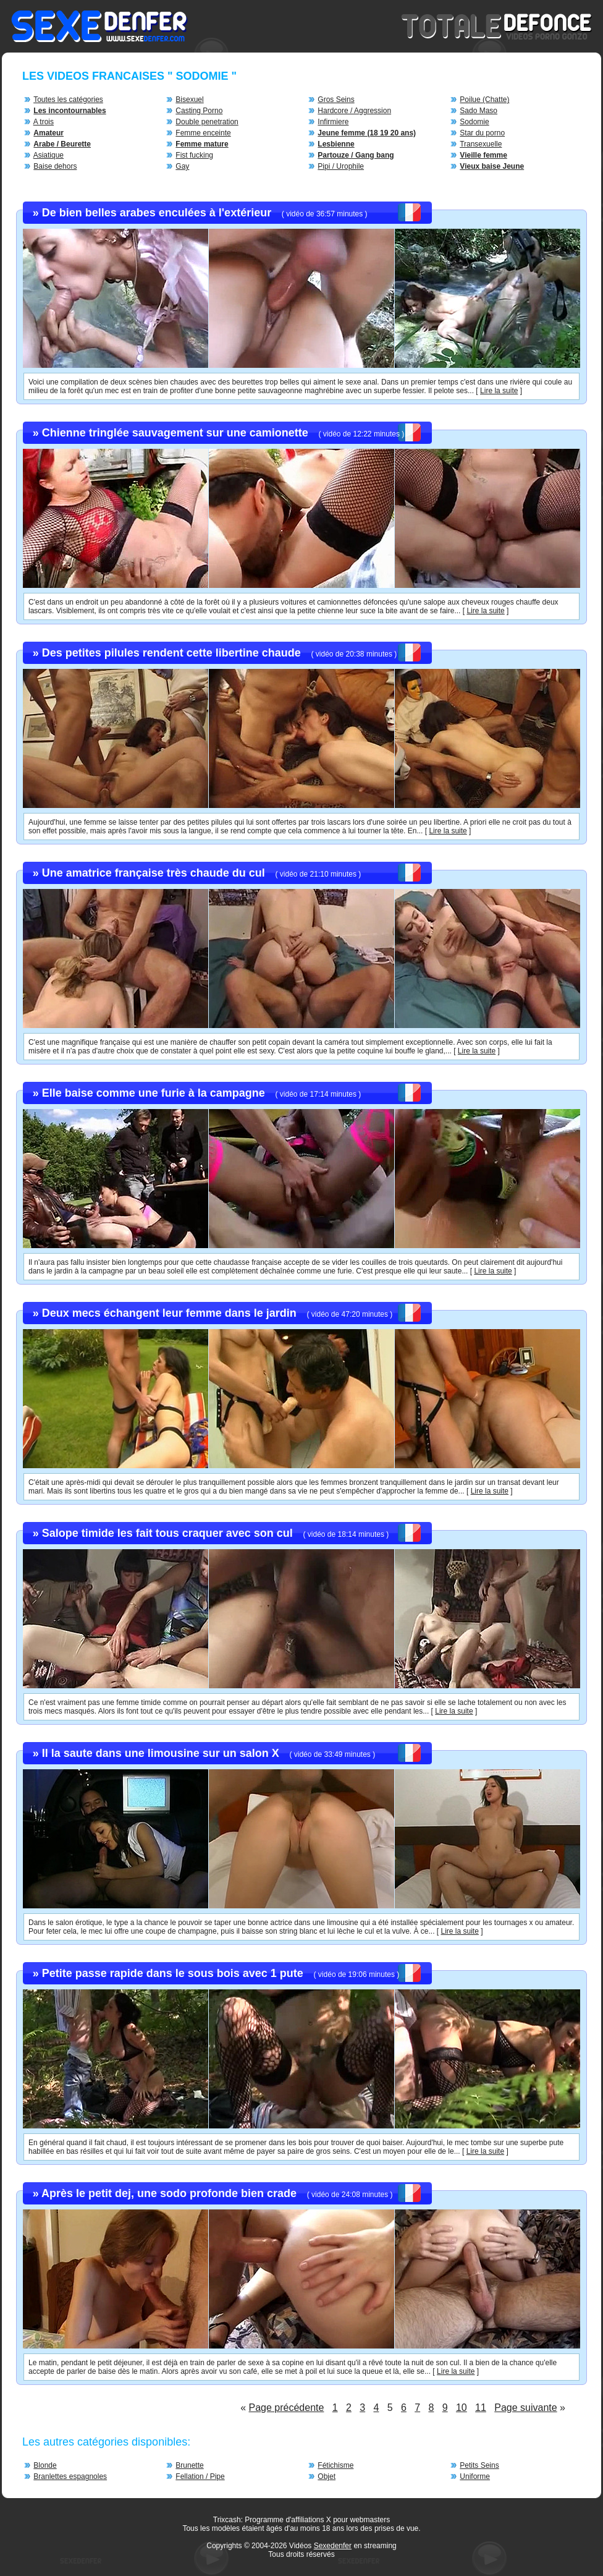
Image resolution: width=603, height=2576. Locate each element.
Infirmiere (333, 121)
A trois (43, 121)
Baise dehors (55, 166)
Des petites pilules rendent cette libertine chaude (171, 653)
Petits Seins (479, 2465)
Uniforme (475, 2476)
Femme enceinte (202, 133)
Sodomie (474, 121)
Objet (326, 2476)
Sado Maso (478, 110)
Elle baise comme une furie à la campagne (153, 1093)
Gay (182, 166)
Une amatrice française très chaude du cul (153, 873)
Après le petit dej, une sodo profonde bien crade (169, 2193)
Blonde (44, 2465)
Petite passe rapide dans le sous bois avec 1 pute (172, 1973)
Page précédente (286, 2407)
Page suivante (525, 2407)
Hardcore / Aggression (354, 110)
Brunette (189, 2465)
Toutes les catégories (68, 99)
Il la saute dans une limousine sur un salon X (160, 1753)
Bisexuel (189, 99)
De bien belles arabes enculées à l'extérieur (156, 212)
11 (480, 2407)
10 (461, 2407)
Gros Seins (336, 99)
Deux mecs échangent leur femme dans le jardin (169, 1313)
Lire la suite (499, 390)
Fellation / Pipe (199, 2476)
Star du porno (482, 133)
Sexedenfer (333, 2545)
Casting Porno (198, 110)
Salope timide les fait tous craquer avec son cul (167, 1533)
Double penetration (206, 121)
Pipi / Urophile (341, 166)
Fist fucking (194, 155)
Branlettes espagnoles (70, 2476)
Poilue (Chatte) (484, 99)
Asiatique (48, 155)
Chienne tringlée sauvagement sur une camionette (175, 433)
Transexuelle (481, 144)
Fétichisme (335, 2465)
